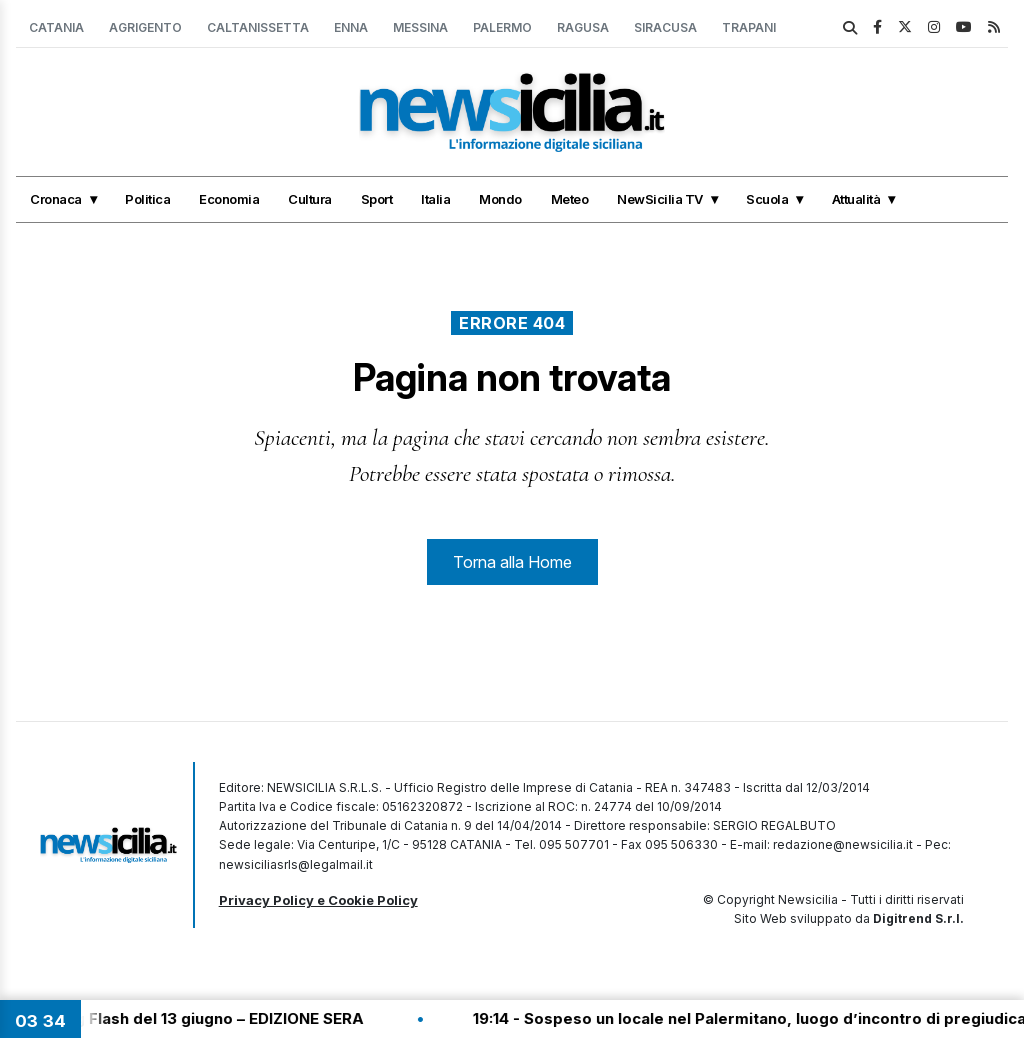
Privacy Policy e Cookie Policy (318, 900)
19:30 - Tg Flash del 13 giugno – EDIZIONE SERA (195, 1018)
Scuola (767, 199)
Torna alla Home (512, 562)
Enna (351, 27)
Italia (435, 199)
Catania (56, 27)
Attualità (856, 199)
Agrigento (145, 27)
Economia (229, 199)
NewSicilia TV (660, 199)
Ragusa (583, 27)
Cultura (310, 199)
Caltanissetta (258, 27)
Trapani (749, 27)
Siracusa (665, 27)
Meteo (570, 199)
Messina (420, 27)
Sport (377, 199)
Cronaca (56, 199)
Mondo (500, 199)
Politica (147, 199)
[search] (850, 28)
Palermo (502, 27)
